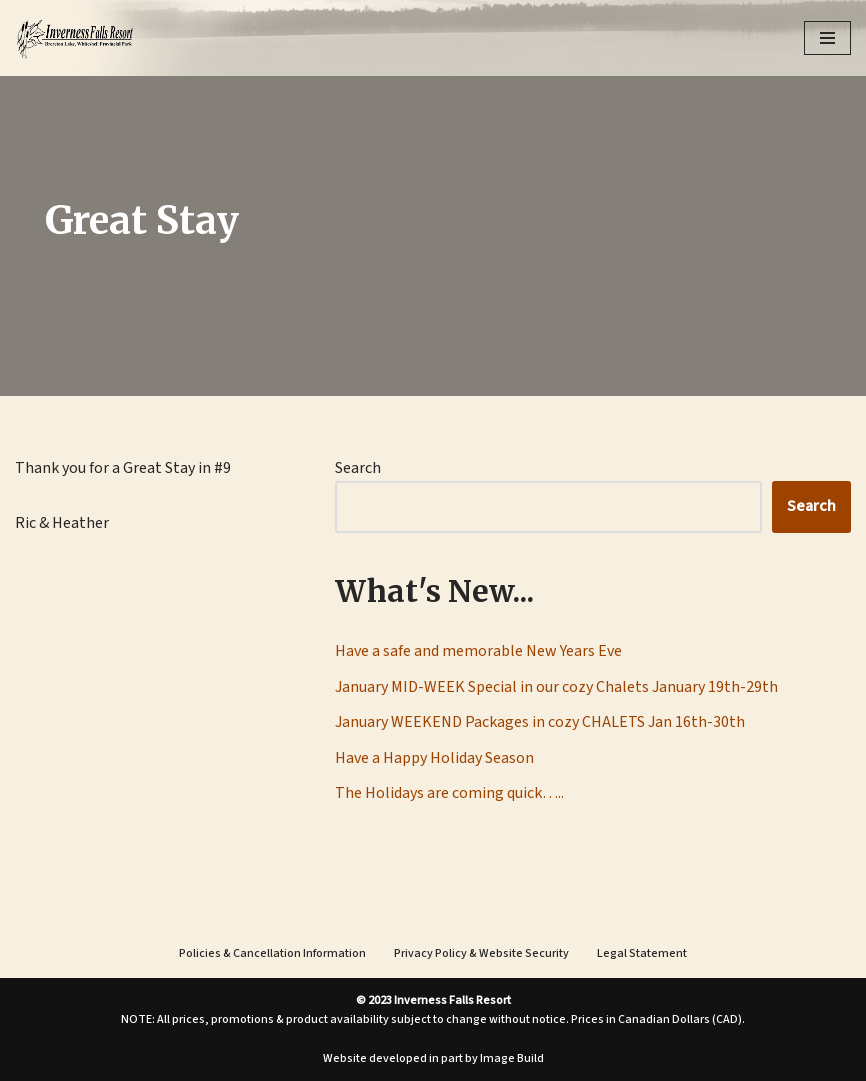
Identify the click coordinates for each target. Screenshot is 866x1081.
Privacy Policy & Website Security (481, 953)
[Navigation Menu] (827, 38)
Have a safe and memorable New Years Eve (478, 651)
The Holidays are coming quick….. (449, 793)
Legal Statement (642, 953)
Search (358, 468)
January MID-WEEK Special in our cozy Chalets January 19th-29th (556, 687)
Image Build (512, 1058)
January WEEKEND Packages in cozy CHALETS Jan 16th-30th (540, 722)
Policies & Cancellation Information (272, 953)
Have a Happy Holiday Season (434, 758)
